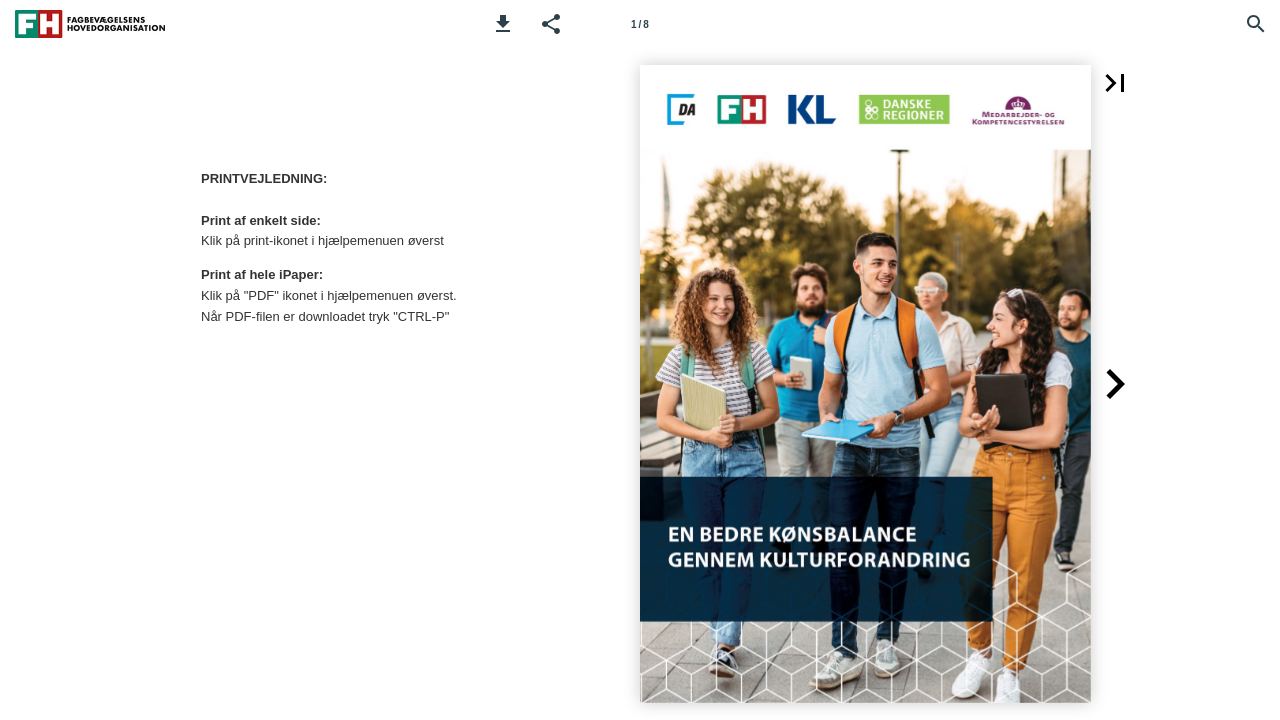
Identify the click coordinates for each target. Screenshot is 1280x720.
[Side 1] (640, 24)
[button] (503, 24)
